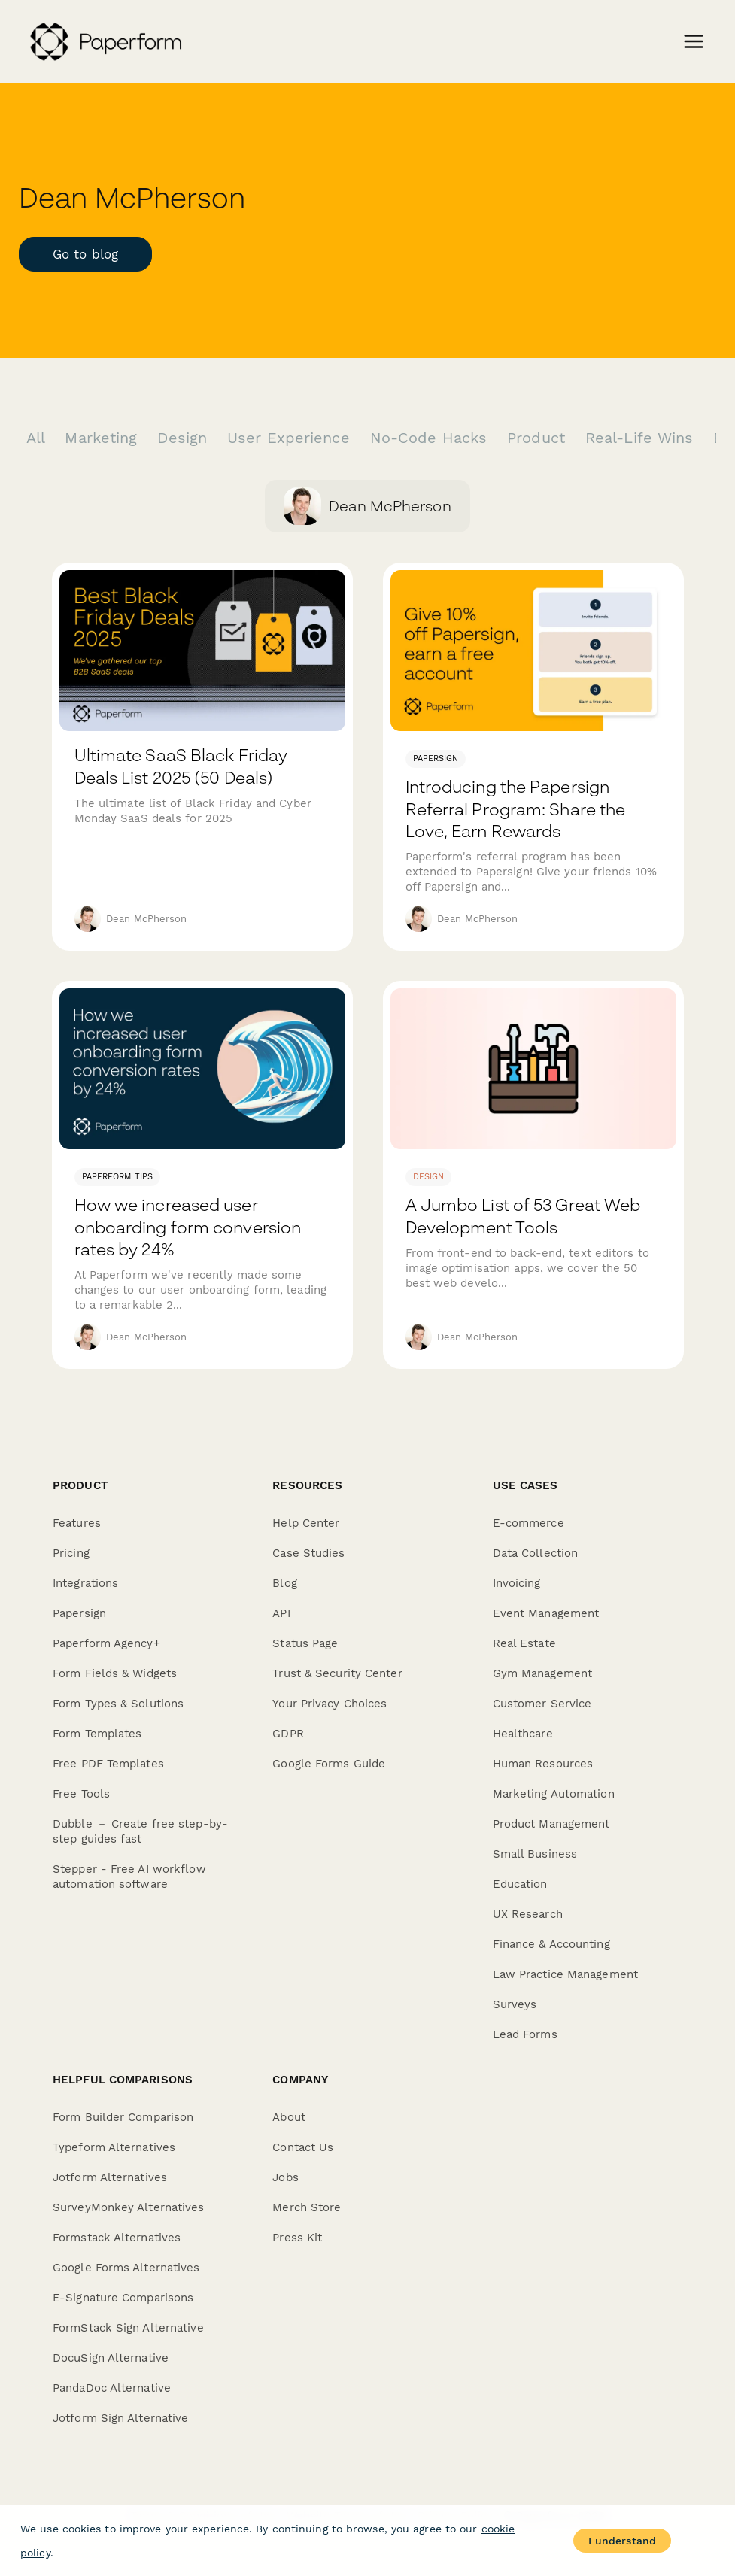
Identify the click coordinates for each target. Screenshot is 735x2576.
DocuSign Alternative (111, 2358)
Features (77, 1523)
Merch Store (306, 2207)
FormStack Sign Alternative (128, 2328)
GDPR (287, 1733)
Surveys (515, 2004)
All (38, 438)
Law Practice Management (565, 1974)
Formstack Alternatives (117, 2237)
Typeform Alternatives (114, 2147)
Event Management (546, 1613)
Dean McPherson (146, 918)
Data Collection (536, 1553)
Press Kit (297, 2237)
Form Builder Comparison (123, 2117)
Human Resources (543, 1763)
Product (538, 438)
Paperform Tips (117, 1177)
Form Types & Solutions (118, 1703)
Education (520, 1884)
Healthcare (523, 1733)
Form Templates (97, 1733)
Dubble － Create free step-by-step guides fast (140, 1831)
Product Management (551, 1824)
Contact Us (302, 2147)
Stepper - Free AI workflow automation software (129, 1876)
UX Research (528, 1914)
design (429, 1177)
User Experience (291, 438)
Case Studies (308, 1553)
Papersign (436, 758)
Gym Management (542, 1673)
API (281, 1613)
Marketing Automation (554, 1794)
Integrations (85, 1583)
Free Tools (81, 1794)
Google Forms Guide (328, 1763)
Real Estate (524, 1643)
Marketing (103, 438)
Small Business (535, 1854)
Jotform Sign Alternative (120, 2418)
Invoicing (517, 1583)
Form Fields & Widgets (115, 1673)
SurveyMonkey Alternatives (129, 2207)
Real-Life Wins (642, 438)
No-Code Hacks (431, 438)
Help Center (305, 1523)
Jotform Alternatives (110, 2177)
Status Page (305, 1643)
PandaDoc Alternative (112, 2388)
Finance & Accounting (551, 1944)
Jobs (285, 2177)
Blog (284, 1583)
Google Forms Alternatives (126, 2267)
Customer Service (542, 1703)
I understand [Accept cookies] (622, 2541)
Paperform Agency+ (106, 1643)
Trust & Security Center (337, 1673)
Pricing (71, 1553)
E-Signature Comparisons (123, 2297)
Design (184, 438)
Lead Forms (525, 2034)
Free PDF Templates (108, 1763)
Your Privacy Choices (329, 1703)
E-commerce (528, 1523)
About (288, 2117)
